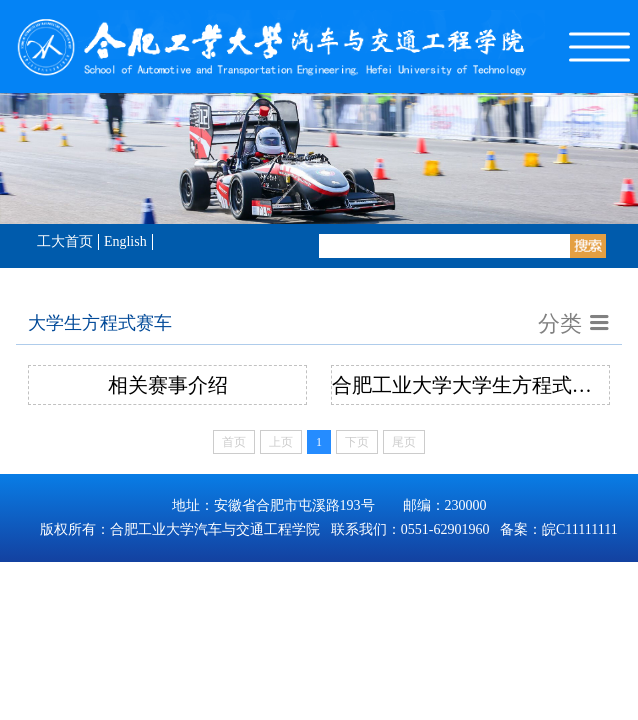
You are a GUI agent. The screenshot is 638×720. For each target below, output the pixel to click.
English (125, 241)
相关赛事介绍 (168, 385)
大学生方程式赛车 (100, 323)
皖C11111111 (580, 529)
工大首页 (65, 241)
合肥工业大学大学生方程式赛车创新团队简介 (470, 385)
